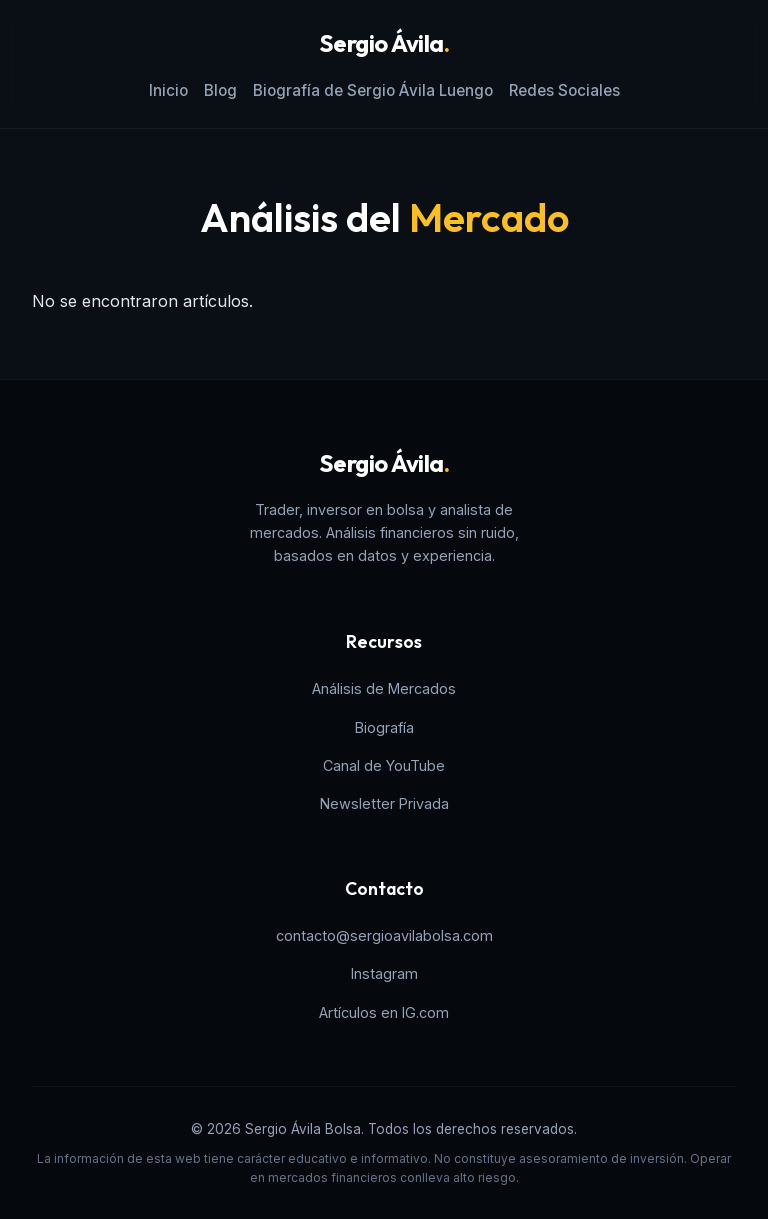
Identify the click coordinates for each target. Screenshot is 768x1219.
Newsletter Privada (384, 803)
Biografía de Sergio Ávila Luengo (373, 90)
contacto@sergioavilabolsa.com (384, 935)
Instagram (384, 973)
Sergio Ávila (384, 43)
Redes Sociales (564, 90)
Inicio (168, 90)
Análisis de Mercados (384, 688)
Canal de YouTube (384, 765)
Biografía (384, 727)
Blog (220, 90)
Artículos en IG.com (384, 1012)
